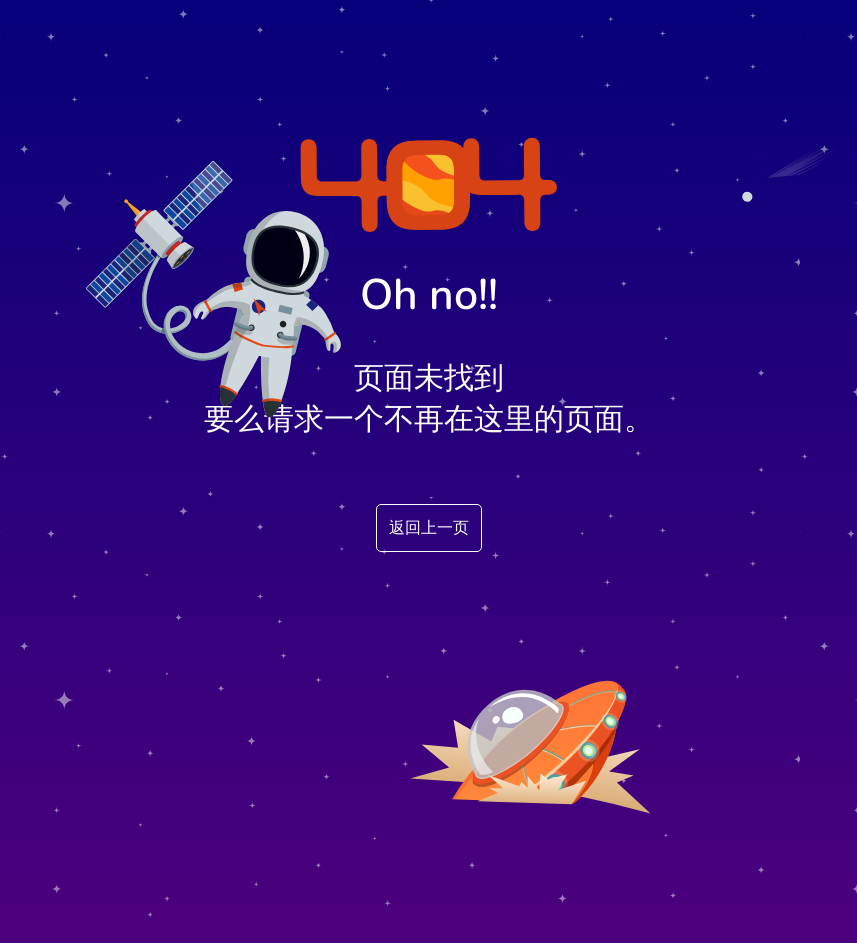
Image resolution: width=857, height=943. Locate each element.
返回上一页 (429, 528)
